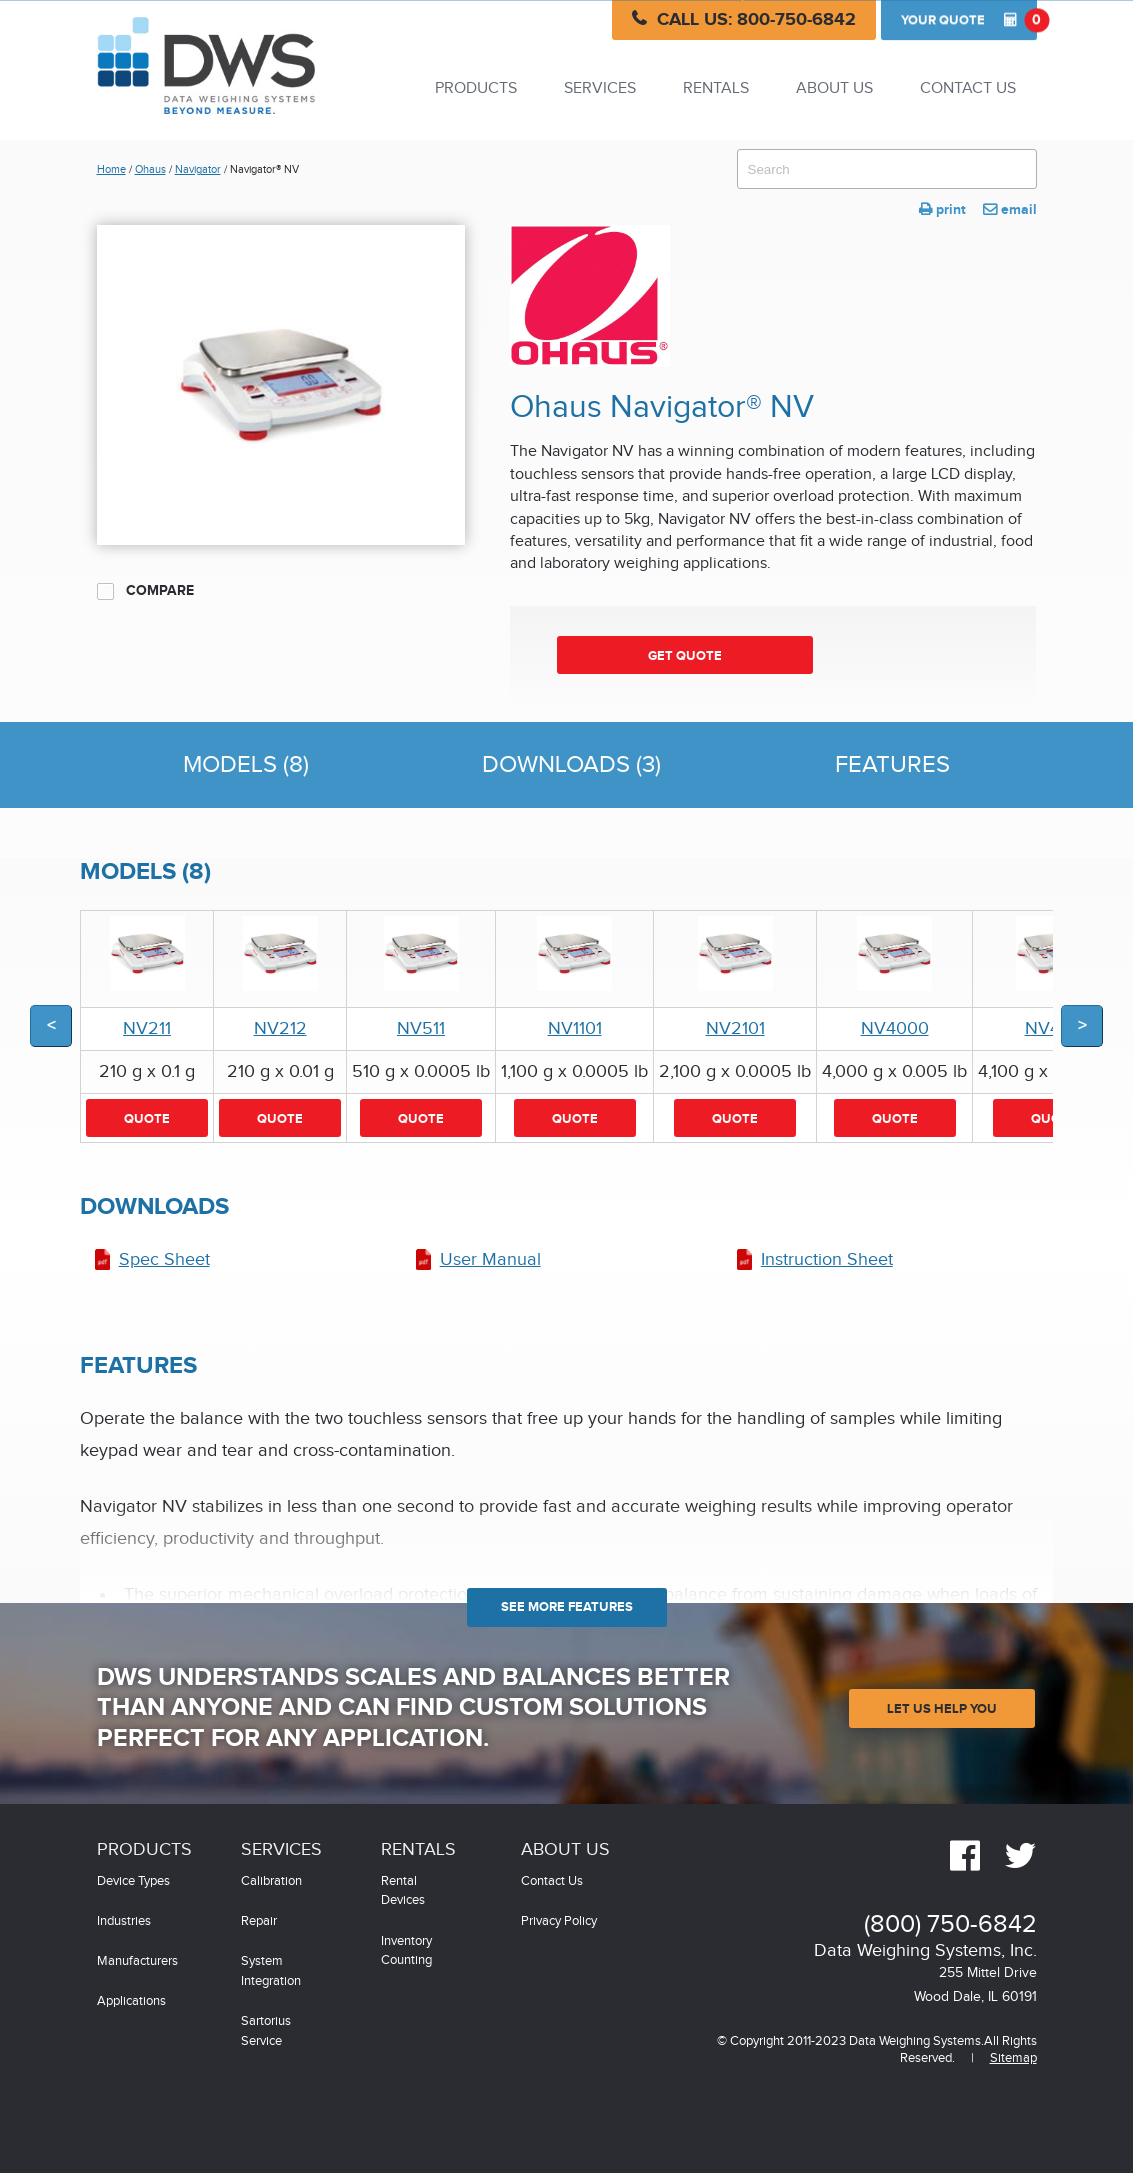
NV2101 (735, 1028)
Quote (969, 20)
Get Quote (685, 656)
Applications (131, 2001)
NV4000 (895, 1028)
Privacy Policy (559, 1921)
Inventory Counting (406, 1951)
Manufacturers (137, 1961)
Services (600, 88)
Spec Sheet (164, 1259)
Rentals (716, 88)
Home (111, 169)
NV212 (280, 1028)
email (1010, 209)
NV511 (421, 1028)
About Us (834, 88)
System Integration (271, 1971)
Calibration (271, 1881)
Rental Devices (403, 1891)
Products (476, 88)
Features (892, 765)
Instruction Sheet (827, 1259)
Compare (145, 591)
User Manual (490, 1259)
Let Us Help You (942, 1709)
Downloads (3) (571, 765)
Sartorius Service (266, 2031)
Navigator (198, 169)
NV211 (147, 1028)
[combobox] (887, 169)
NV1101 (575, 1028)
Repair (259, 1921)
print (942, 209)
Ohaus (150, 169)
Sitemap (1013, 2058)
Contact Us (968, 88)
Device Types (133, 1881)
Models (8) (246, 765)
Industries (124, 1921)
